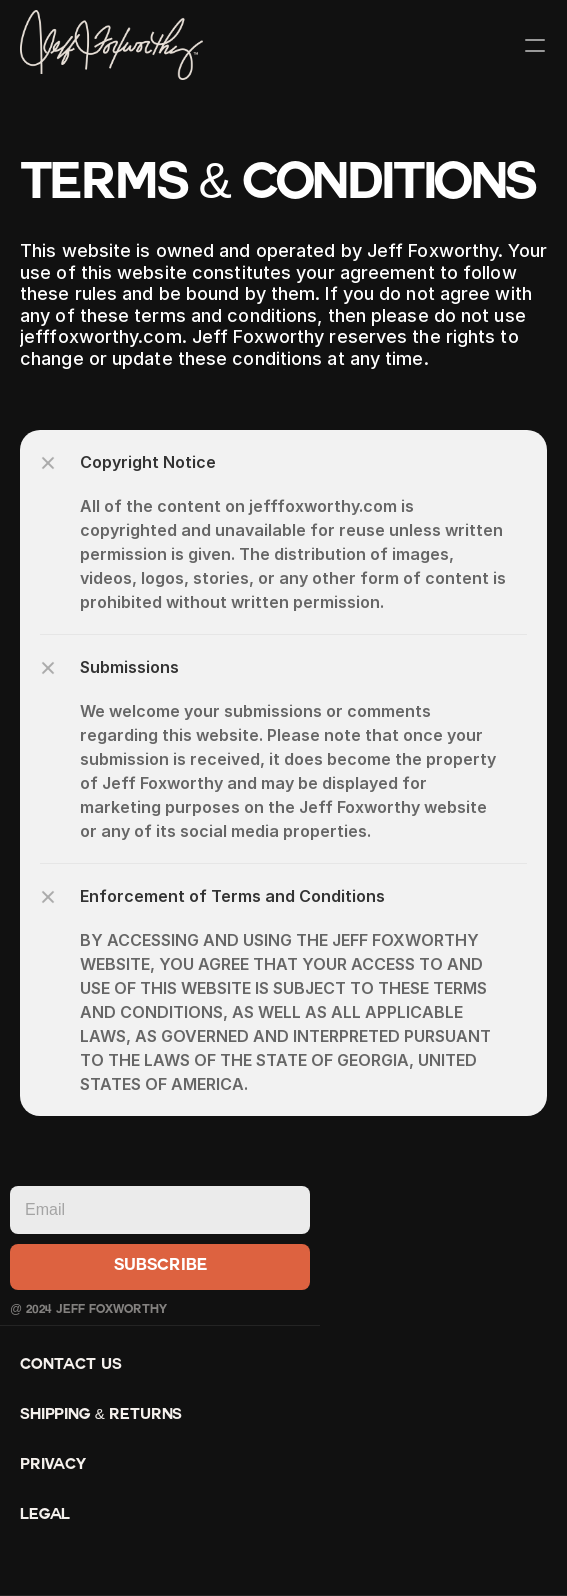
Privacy (53, 1465)
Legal (45, 1515)
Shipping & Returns (101, 1415)
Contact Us (71, 1365)
